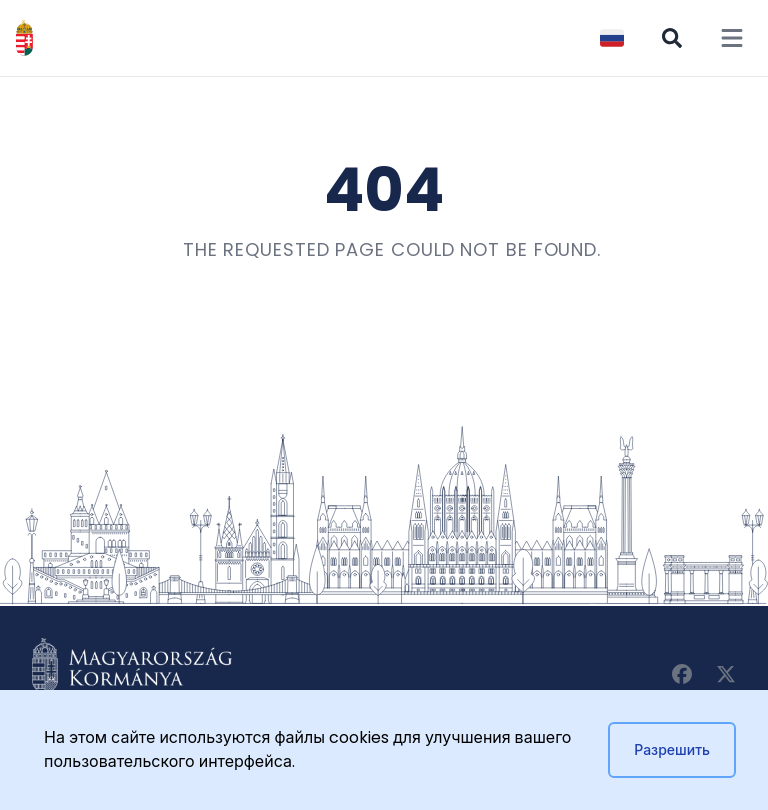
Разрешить (672, 750)
